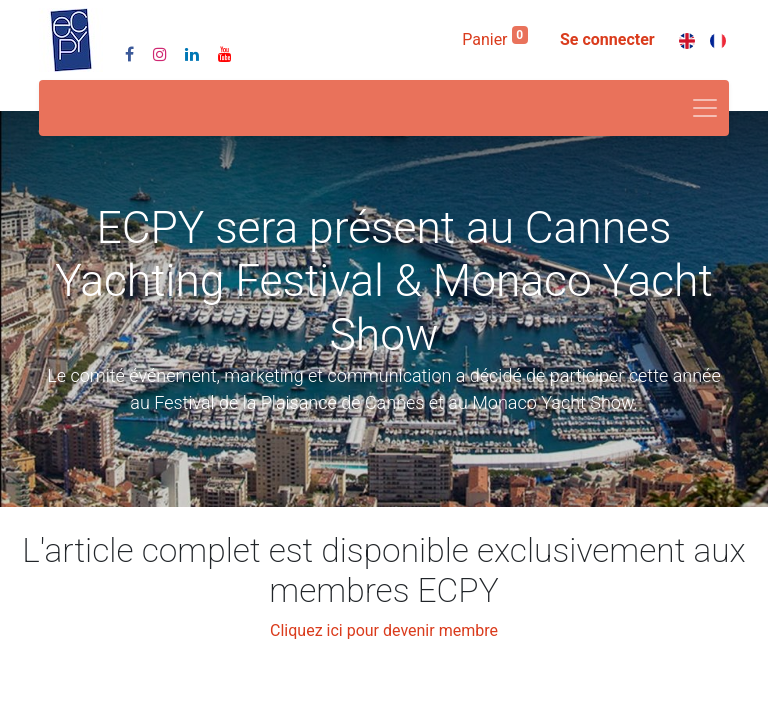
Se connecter (607, 39)
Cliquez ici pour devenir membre (384, 630)
